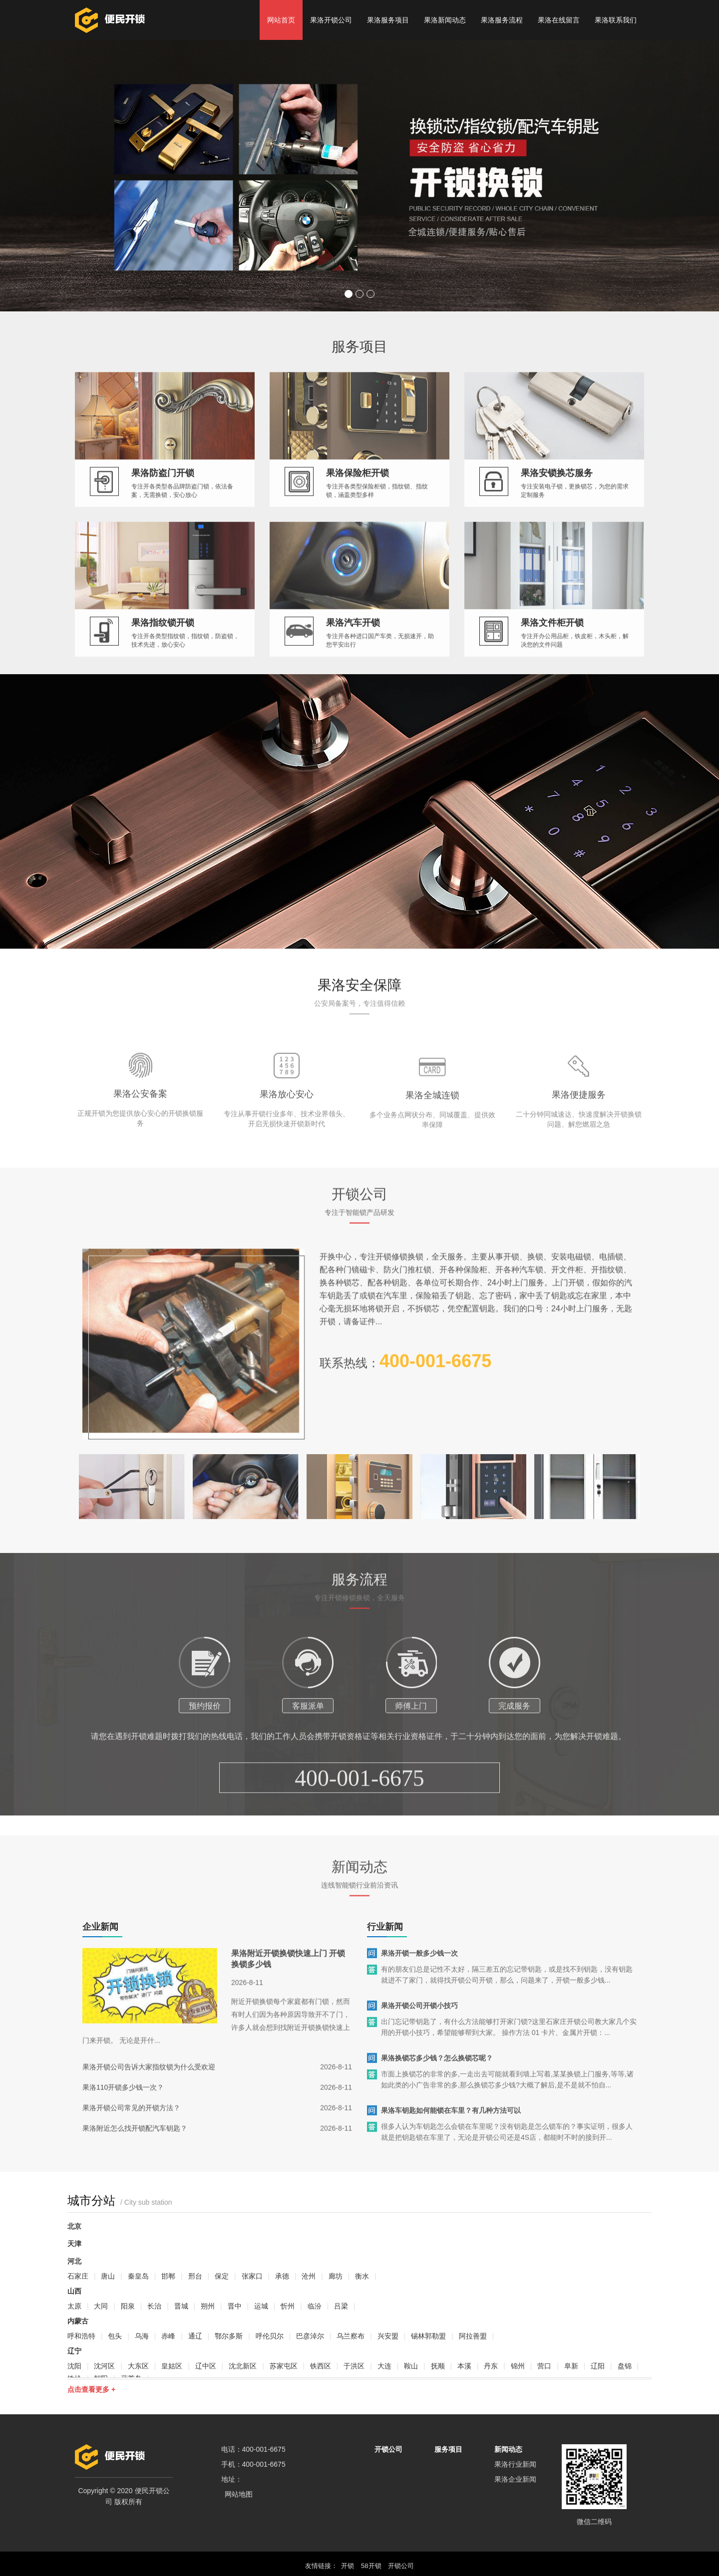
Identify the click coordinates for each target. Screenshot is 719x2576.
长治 (154, 2306)
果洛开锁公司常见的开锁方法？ (131, 2126)
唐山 (108, 2276)
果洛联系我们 (616, 20)
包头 (115, 2336)
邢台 (195, 2276)
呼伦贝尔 (270, 2336)
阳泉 (128, 2306)
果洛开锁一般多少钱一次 (419, 1972)
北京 (74, 2226)
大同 (101, 2306)
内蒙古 (77, 2321)
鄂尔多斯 (229, 2336)
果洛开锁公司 (331, 20)
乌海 (142, 2336)
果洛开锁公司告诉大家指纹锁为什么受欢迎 (148, 2085)
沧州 (309, 2276)
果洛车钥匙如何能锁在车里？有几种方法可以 (451, 2129)
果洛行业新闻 (515, 2464)
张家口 (252, 2276)
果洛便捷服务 (579, 1151)
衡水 (362, 2276)
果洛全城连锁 (432, 1151)
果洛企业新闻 (515, 2479)
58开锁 (371, 2566)
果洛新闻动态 (445, 20)
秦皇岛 (138, 2276)
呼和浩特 (81, 2336)
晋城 (181, 2306)
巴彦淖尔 (310, 2336)
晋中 (235, 2306)
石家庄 (77, 2276)
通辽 (195, 2336)
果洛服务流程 (502, 20)
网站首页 (281, 20)
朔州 (208, 2306)
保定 (222, 2276)
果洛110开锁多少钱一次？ (123, 2106)
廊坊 (336, 2276)
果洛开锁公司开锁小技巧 (419, 2024)
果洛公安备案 (140, 1150)
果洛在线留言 (559, 20)
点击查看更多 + (91, 2389)
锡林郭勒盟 (428, 2336)
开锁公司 (388, 2449)
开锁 (347, 2566)
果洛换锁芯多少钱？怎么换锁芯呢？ (437, 2076)
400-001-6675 (360, 1834)
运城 (261, 2306)
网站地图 (239, 2494)
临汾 (315, 2306)
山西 (74, 2291)
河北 (74, 2261)
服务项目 (448, 2449)
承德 (282, 2276)
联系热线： (405, 1380)
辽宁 (74, 2351)
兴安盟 (387, 2336)
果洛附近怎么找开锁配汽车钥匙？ (134, 2147)
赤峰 (168, 2336)
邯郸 (168, 2276)
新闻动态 (508, 2449)
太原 (74, 2306)
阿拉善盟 (473, 2336)
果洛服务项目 (388, 20)
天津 (74, 2244)
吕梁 (341, 2306)
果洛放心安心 (287, 1150)
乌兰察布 (350, 2336)
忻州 (288, 2306)
